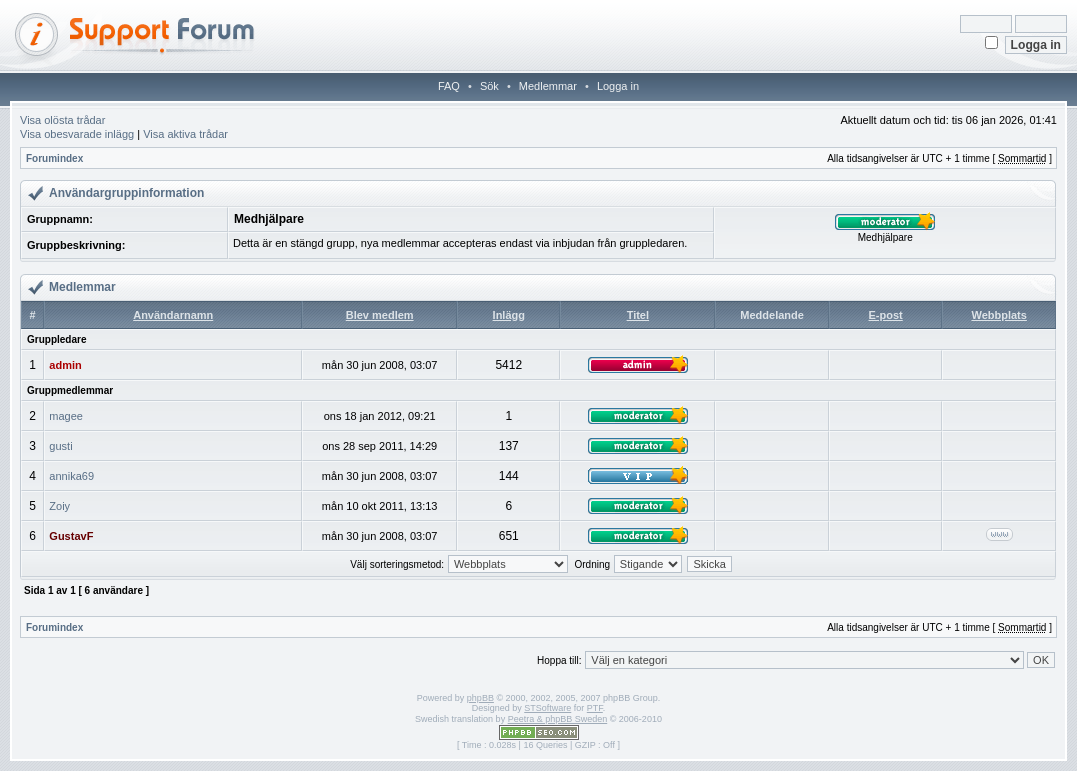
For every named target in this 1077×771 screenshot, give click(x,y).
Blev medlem (380, 315)
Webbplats (998, 315)
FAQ (449, 86)
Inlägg (509, 315)
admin (65, 365)
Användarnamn (173, 315)
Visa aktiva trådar (185, 134)
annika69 (71, 476)
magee (66, 416)
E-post (886, 315)
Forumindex (54, 158)
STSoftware (547, 708)
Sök (489, 86)
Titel (638, 315)
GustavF (71, 536)
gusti (60, 446)
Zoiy (59, 506)
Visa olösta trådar (62, 120)
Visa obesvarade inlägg (77, 134)
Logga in (618, 86)
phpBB (480, 698)
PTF (595, 708)
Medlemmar (548, 86)
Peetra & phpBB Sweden (558, 719)
